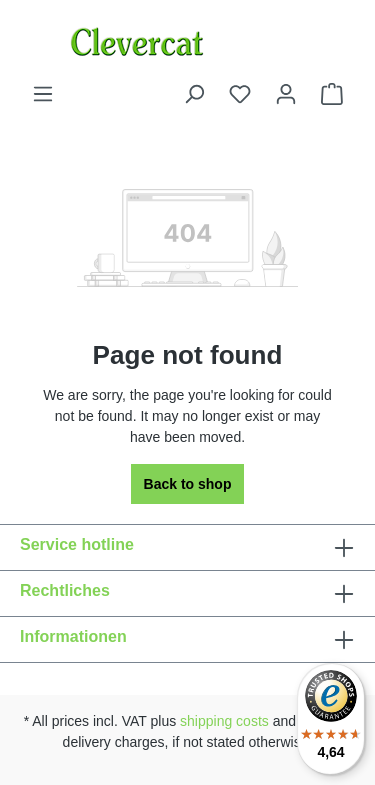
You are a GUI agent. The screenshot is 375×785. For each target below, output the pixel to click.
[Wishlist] (240, 94)
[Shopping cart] (332, 94)
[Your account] (286, 94)
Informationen (73, 636)
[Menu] (43, 94)
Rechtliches (65, 590)
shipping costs (224, 721)
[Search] (194, 94)
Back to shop (188, 484)
